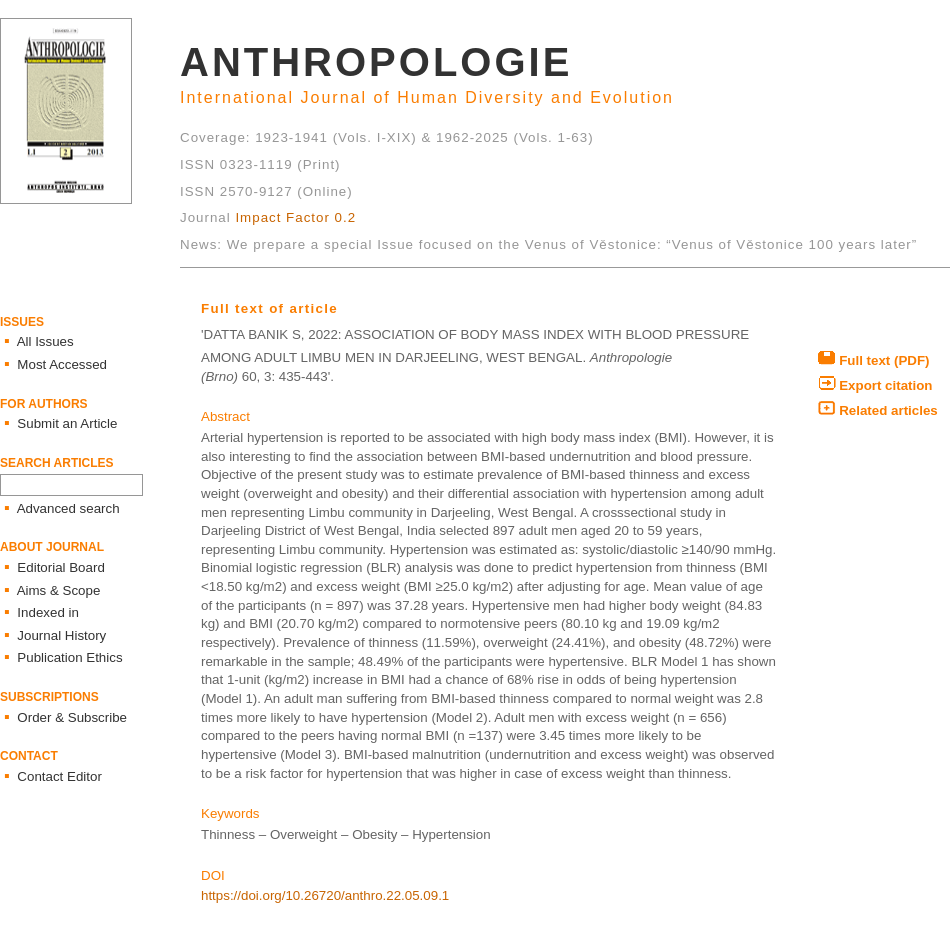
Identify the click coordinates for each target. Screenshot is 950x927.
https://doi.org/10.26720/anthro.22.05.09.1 (325, 895)
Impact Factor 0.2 (295, 217)
